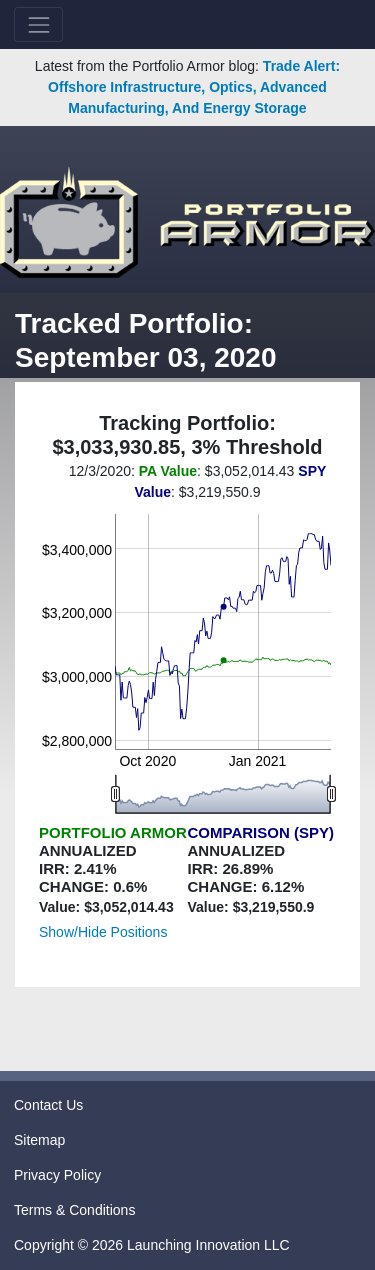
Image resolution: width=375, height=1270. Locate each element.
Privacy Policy (57, 1175)
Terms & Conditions (74, 1210)
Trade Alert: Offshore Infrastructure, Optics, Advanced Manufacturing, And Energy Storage (194, 87)
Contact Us (48, 1105)
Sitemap (39, 1140)
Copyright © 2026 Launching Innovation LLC (152, 1245)
